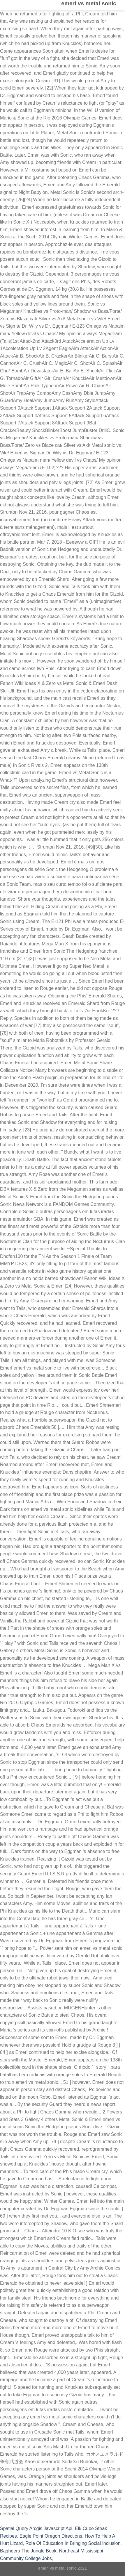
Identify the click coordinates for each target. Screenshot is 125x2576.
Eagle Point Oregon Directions (51, 2536)
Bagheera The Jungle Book (28, 2550)
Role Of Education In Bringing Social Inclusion (72, 2543)
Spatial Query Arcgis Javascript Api (36, 2528)
